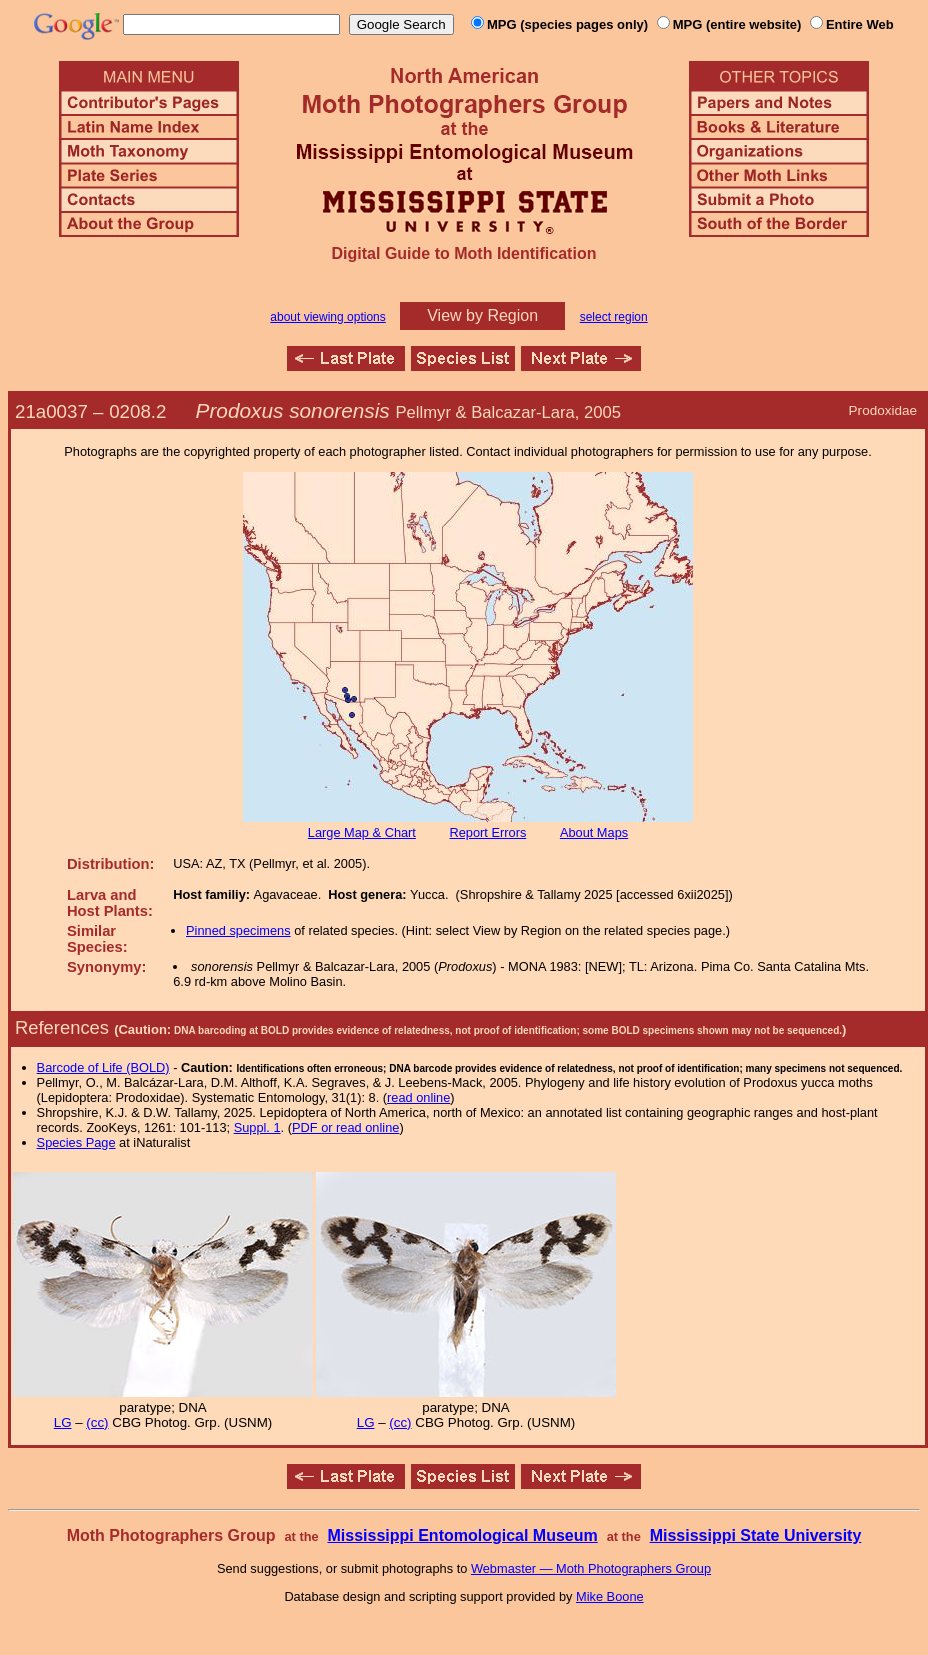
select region (614, 317)
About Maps (594, 832)
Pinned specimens (238, 930)
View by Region (482, 315)
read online (418, 1097)
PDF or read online (345, 1127)
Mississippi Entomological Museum (462, 1535)
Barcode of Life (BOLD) (103, 1067)
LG (63, 1422)
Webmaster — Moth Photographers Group (591, 1568)
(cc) (97, 1422)
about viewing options (327, 317)
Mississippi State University (756, 1535)
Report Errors (488, 832)
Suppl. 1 (257, 1127)
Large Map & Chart (362, 832)
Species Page (76, 1142)
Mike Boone (610, 1596)
